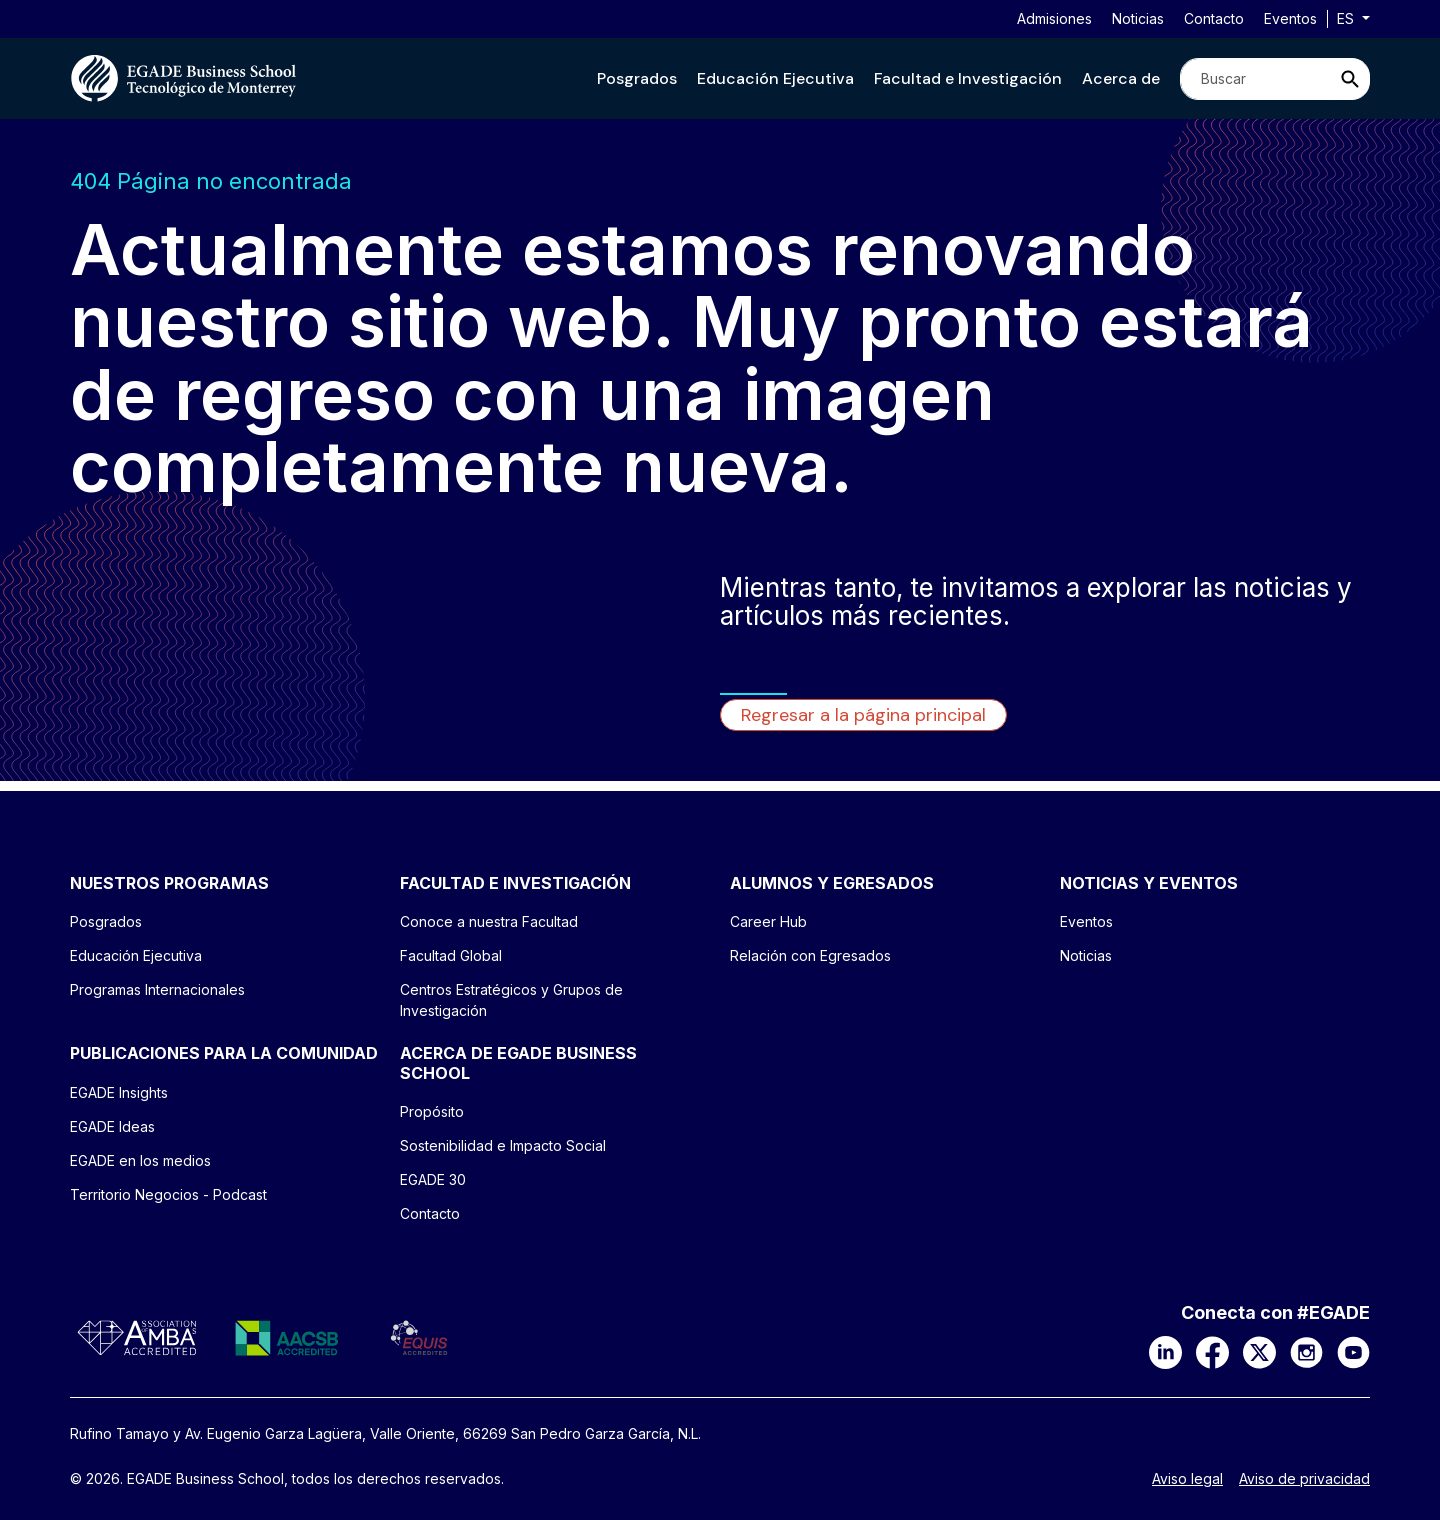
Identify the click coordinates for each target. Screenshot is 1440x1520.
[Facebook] (1212, 1351)
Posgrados (637, 78)
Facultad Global (451, 955)
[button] (637, 78)
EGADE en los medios (140, 1160)
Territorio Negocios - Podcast (168, 1194)
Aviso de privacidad (1304, 1479)
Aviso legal (1187, 1479)
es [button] (1347, 18)
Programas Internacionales (157, 989)
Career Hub (768, 921)
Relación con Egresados (810, 955)
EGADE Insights (119, 1092)
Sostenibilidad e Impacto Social (503, 1145)
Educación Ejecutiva (775, 78)
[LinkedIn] (1165, 1351)
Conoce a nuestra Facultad (489, 921)
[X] (1259, 1351)
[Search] (1255, 79)
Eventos (1290, 18)
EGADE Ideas (112, 1126)
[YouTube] (1353, 1351)
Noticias (1138, 18)
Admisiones (1054, 18)
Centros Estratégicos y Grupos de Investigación (511, 1000)
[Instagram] (1306, 1351)
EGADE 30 (433, 1179)
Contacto (1214, 18)
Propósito (432, 1111)
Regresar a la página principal (863, 715)
